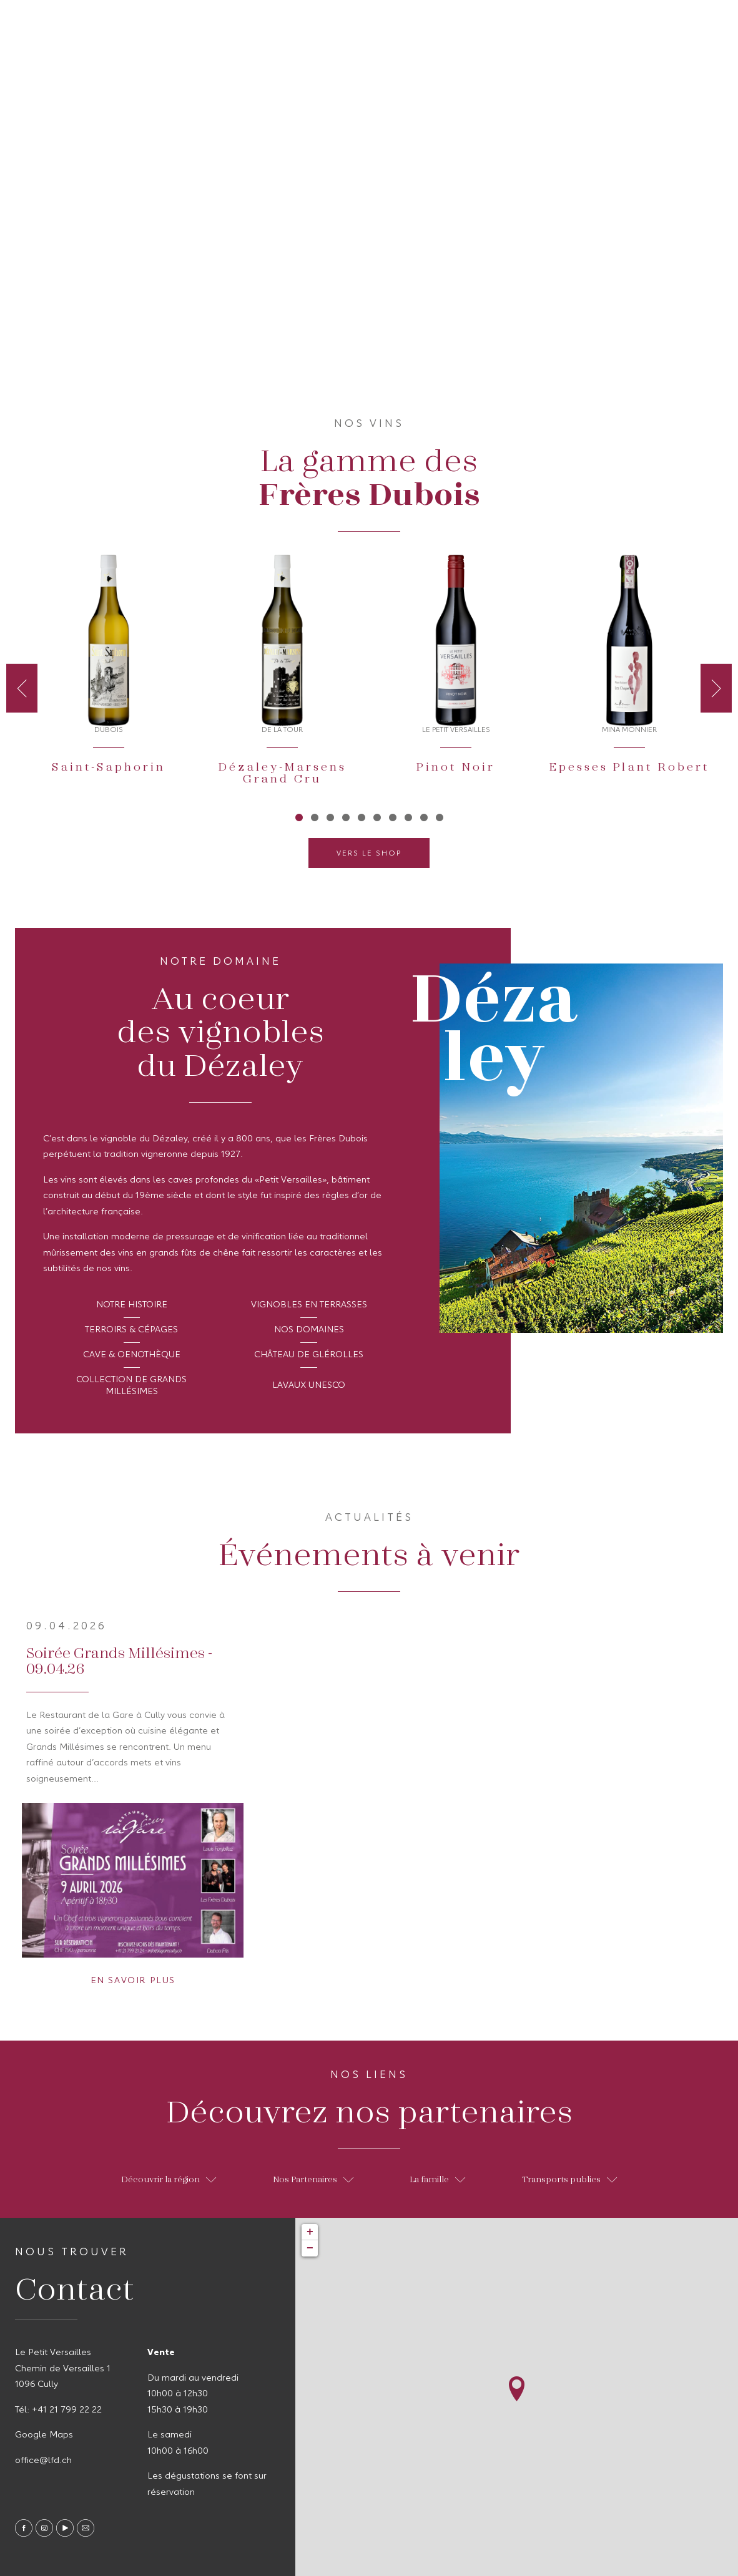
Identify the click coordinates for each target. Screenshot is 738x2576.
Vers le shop (369, 853)
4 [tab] (345, 816)
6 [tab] (376, 816)
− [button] (310, 2248)
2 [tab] (314, 816)
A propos (53, 23)
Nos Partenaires (313, 2179)
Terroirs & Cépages (131, 1329)
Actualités (206, 23)
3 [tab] (330, 816)
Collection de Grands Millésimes (131, 1386)
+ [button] (310, 2232)
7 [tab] (392, 816)
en (712, 21)
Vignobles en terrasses (309, 1304)
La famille (437, 2179)
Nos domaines (309, 1329)
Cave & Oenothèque (131, 1354)
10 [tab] (439, 816)
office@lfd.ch (43, 2460)
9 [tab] (423, 816)
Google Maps (44, 2435)
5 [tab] (361, 816)
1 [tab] (298, 816)
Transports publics (569, 2179)
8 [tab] (408, 816)
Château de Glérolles (308, 1354)
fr (668, 21)
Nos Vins (127, 23)
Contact (282, 23)
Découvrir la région (168, 2179)
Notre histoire (131, 1304)
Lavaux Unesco (308, 1385)
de (690, 21)
